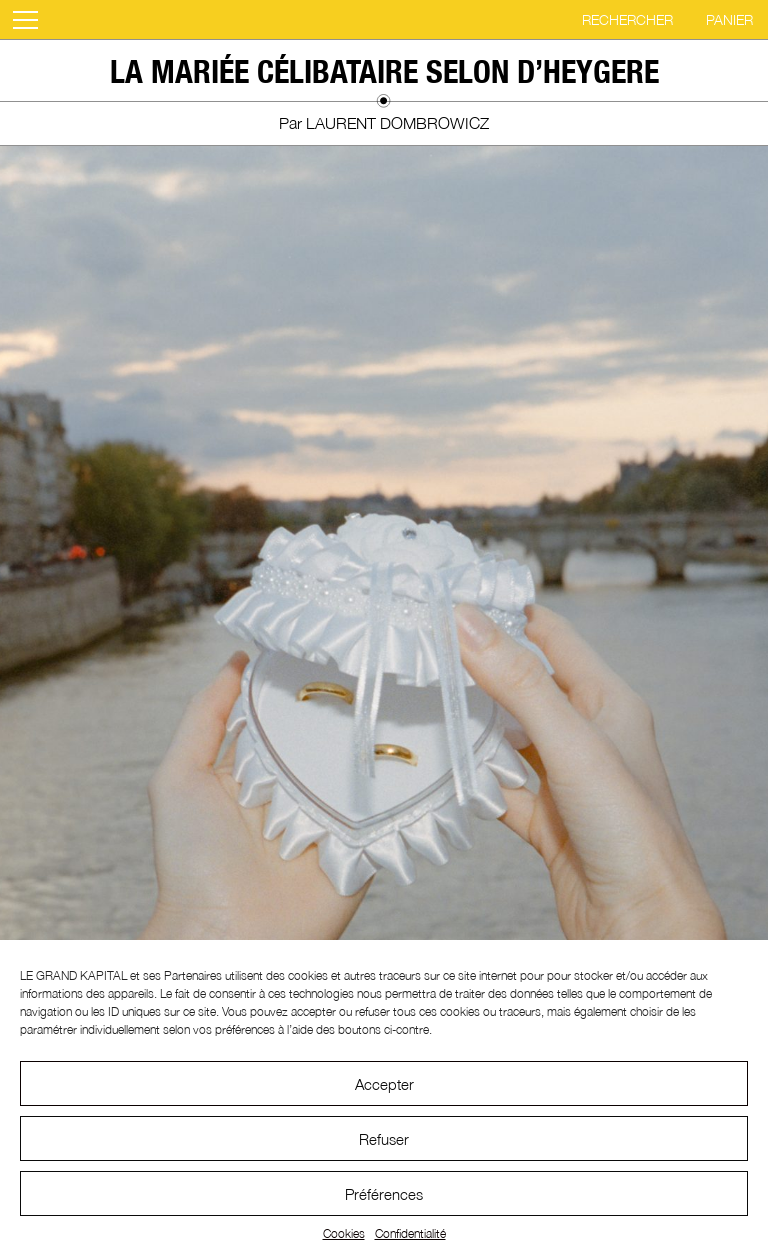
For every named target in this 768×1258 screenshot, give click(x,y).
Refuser (384, 1139)
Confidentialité (410, 1233)
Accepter (384, 1084)
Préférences (384, 1194)
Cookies (344, 1233)
